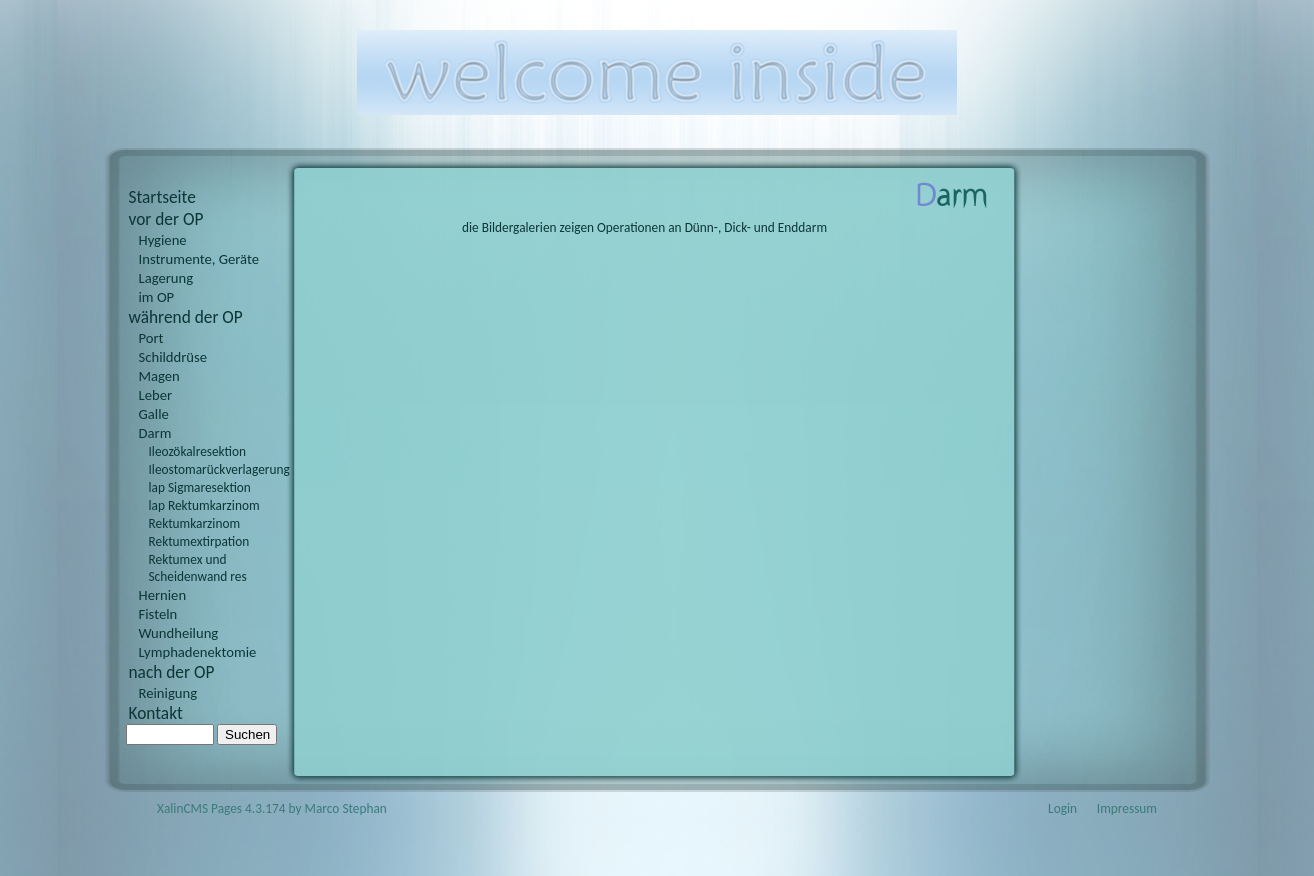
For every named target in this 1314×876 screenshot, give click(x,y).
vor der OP (166, 219)
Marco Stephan (346, 808)
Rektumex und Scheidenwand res (198, 568)
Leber (156, 395)
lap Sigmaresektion (200, 487)
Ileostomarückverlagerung (214, 469)
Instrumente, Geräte (199, 259)
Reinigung (168, 693)
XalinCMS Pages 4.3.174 (221, 808)
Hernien (163, 595)
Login (1062, 808)
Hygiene (163, 240)
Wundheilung (179, 633)
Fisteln (158, 614)
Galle (154, 414)
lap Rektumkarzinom (204, 505)
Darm (155, 433)
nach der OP (172, 672)
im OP (157, 297)
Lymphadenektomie (198, 652)
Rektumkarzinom (195, 523)
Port (151, 338)
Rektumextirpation (199, 541)
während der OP (186, 317)
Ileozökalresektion (198, 451)
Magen (159, 376)
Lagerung (166, 278)
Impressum (1127, 808)
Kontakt (156, 713)
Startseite (162, 197)
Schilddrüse (173, 357)
